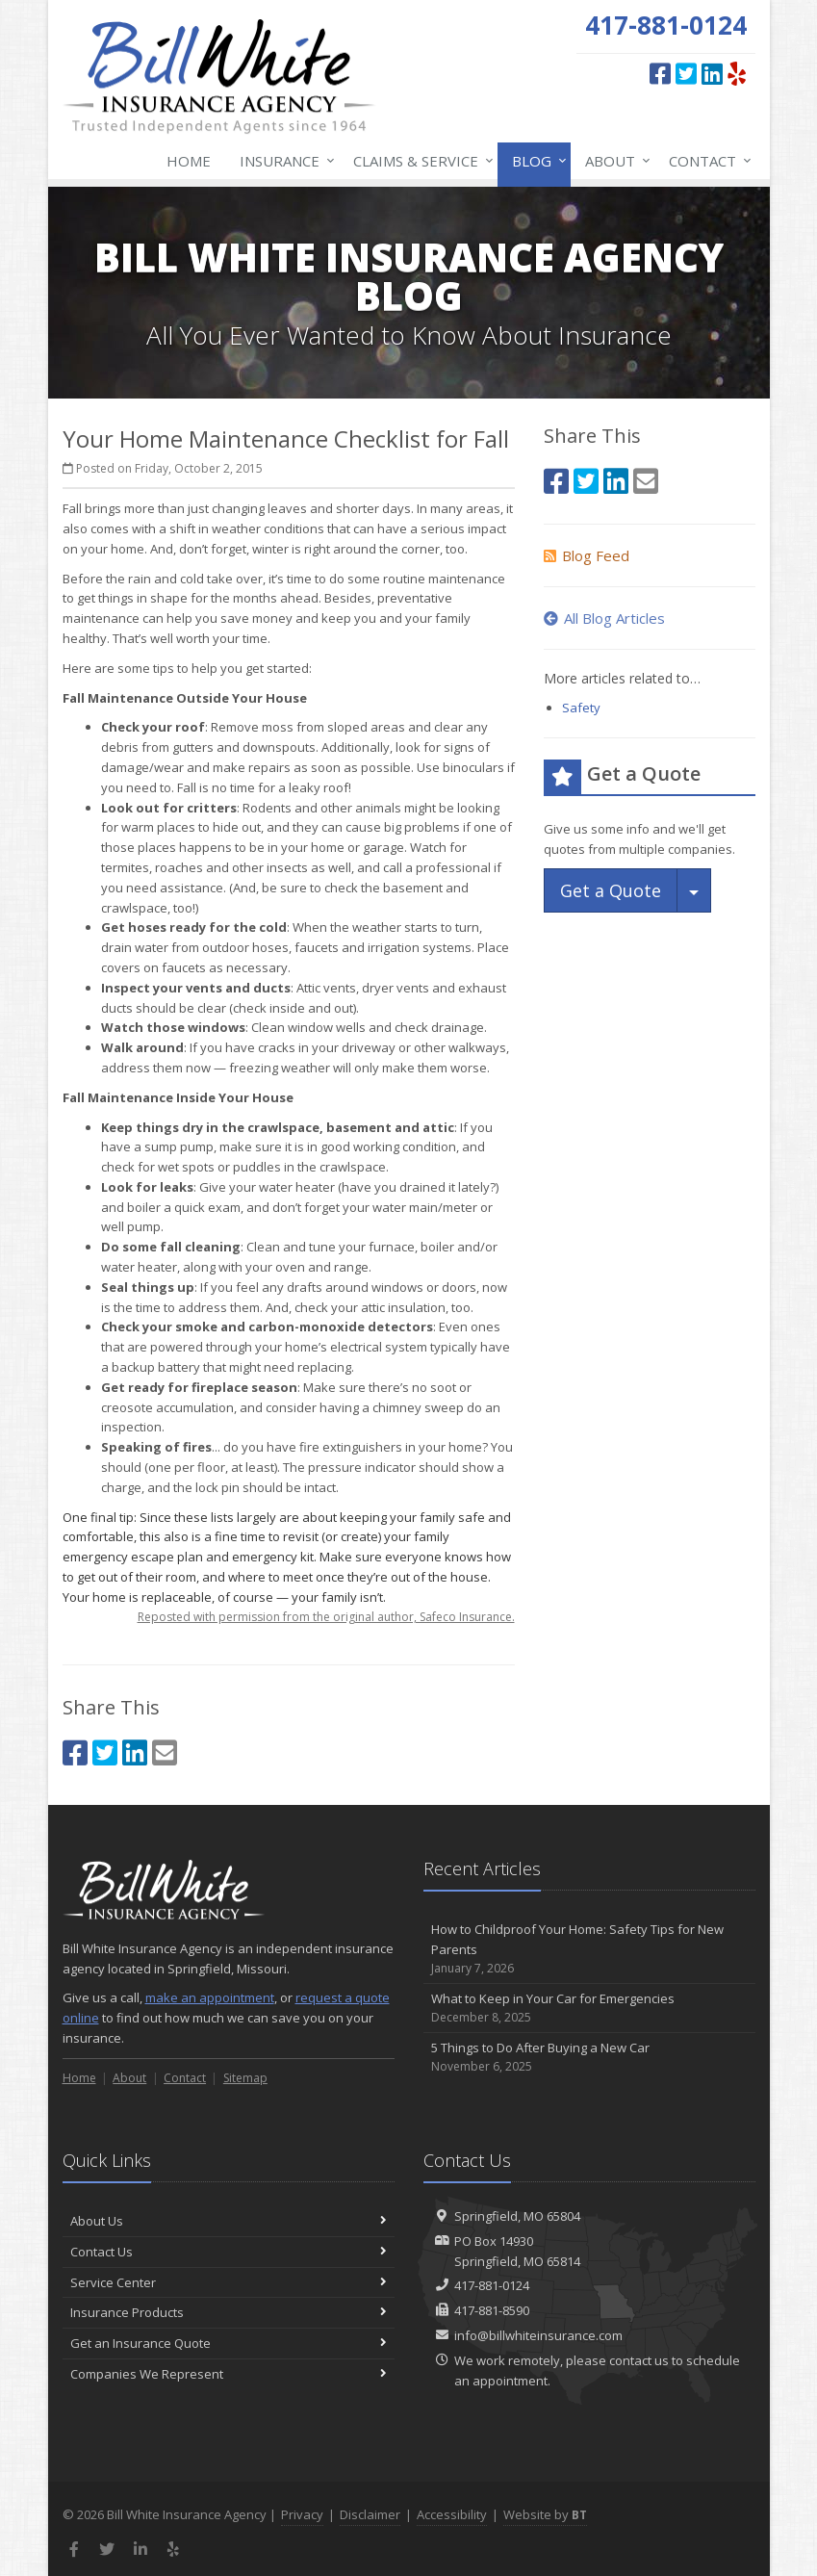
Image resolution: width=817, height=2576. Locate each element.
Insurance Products (228, 2312)
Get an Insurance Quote (228, 2343)
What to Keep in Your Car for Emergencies (589, 2008)
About (614, 160)
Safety (581, 707)
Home (188, 160)
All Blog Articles (604, 618)
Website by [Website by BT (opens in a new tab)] (545, 2514)
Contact (706, 160)
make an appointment (209, 1997)
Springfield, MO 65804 (517, 2216)
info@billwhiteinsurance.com (538, 2335)
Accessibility (452, 2514)
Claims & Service (419, 160)
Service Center (228, 2282)
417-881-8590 (491, 2310)
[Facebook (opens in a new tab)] (660, 73)
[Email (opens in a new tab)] (164, 1752)
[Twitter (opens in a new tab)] (686, 73)
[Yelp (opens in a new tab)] (737, 73)
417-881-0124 (491, 2285)
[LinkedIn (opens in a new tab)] (712, 73)
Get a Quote (610, 890)
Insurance (283, 160)
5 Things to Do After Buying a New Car (589, 2057)
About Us (228, 2220)
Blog (535, 160)
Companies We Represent (228, 2374)
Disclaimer (370, 2514)
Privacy (302, 2514)
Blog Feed (586, 555)
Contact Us (228, 2251)
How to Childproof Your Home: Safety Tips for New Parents (589, 1949)
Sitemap (245, 2078)
